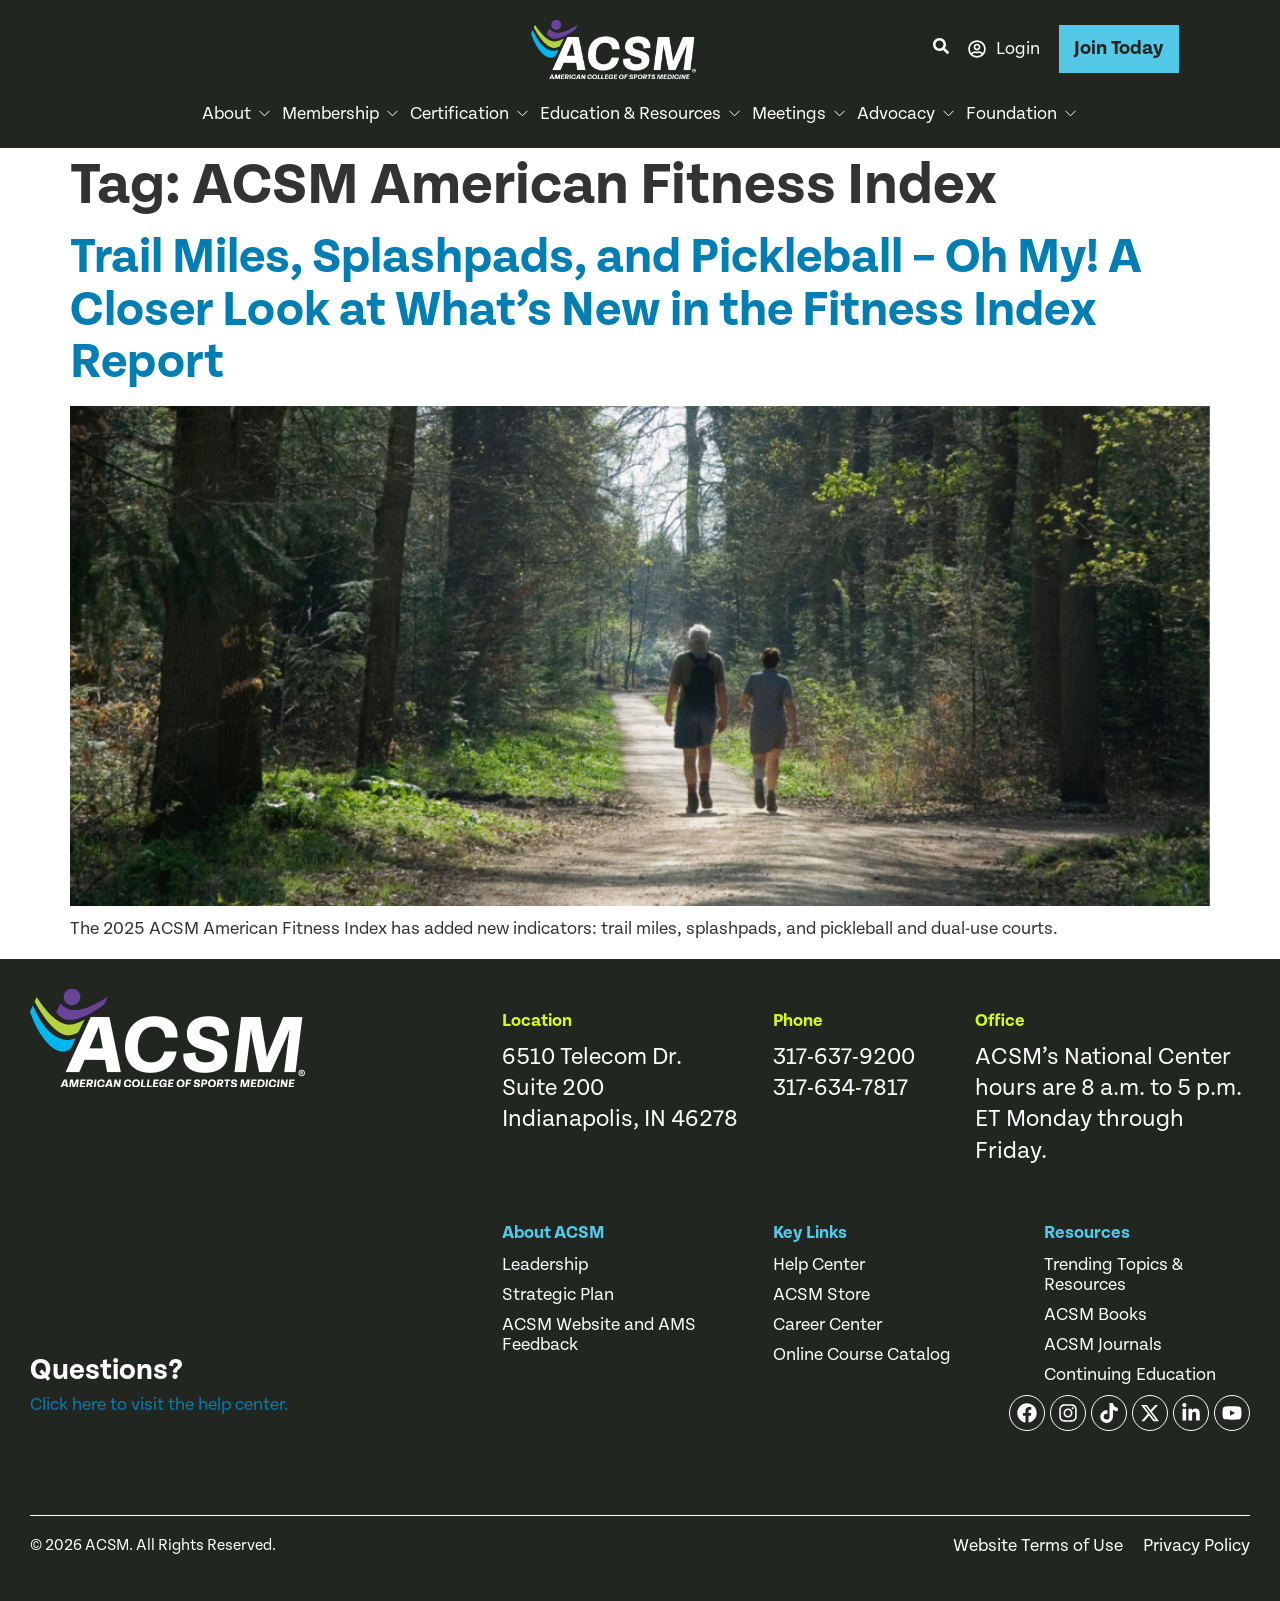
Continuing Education (1130, 1375)
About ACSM (553, 1232)
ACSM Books (1095, 1315)
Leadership (545, 1265)
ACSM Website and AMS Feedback (599, 1335)
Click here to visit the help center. (159, 1404)
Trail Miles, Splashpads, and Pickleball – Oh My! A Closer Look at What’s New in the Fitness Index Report (606, 310)
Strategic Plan (558, 1295)
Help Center (819, 1265)
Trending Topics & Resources (1113, 1275)
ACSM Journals (1103, 1345)
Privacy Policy (1196, 1546)
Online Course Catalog (862, 1355)
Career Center (827, 1325)
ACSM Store (821, 1295)
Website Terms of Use (1038, 1546)
